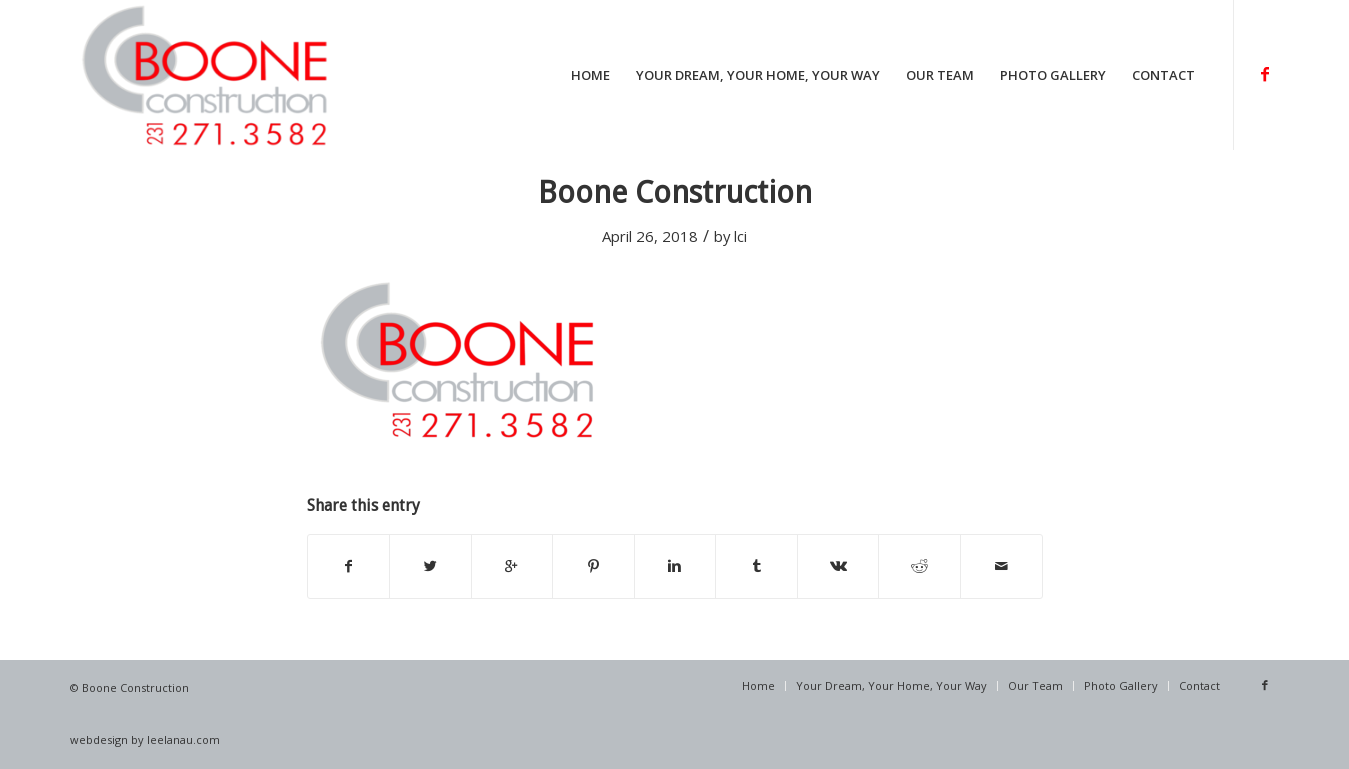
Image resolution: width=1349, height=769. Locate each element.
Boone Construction (675, 192)
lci (740, 236)
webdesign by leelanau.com (145, 739)
